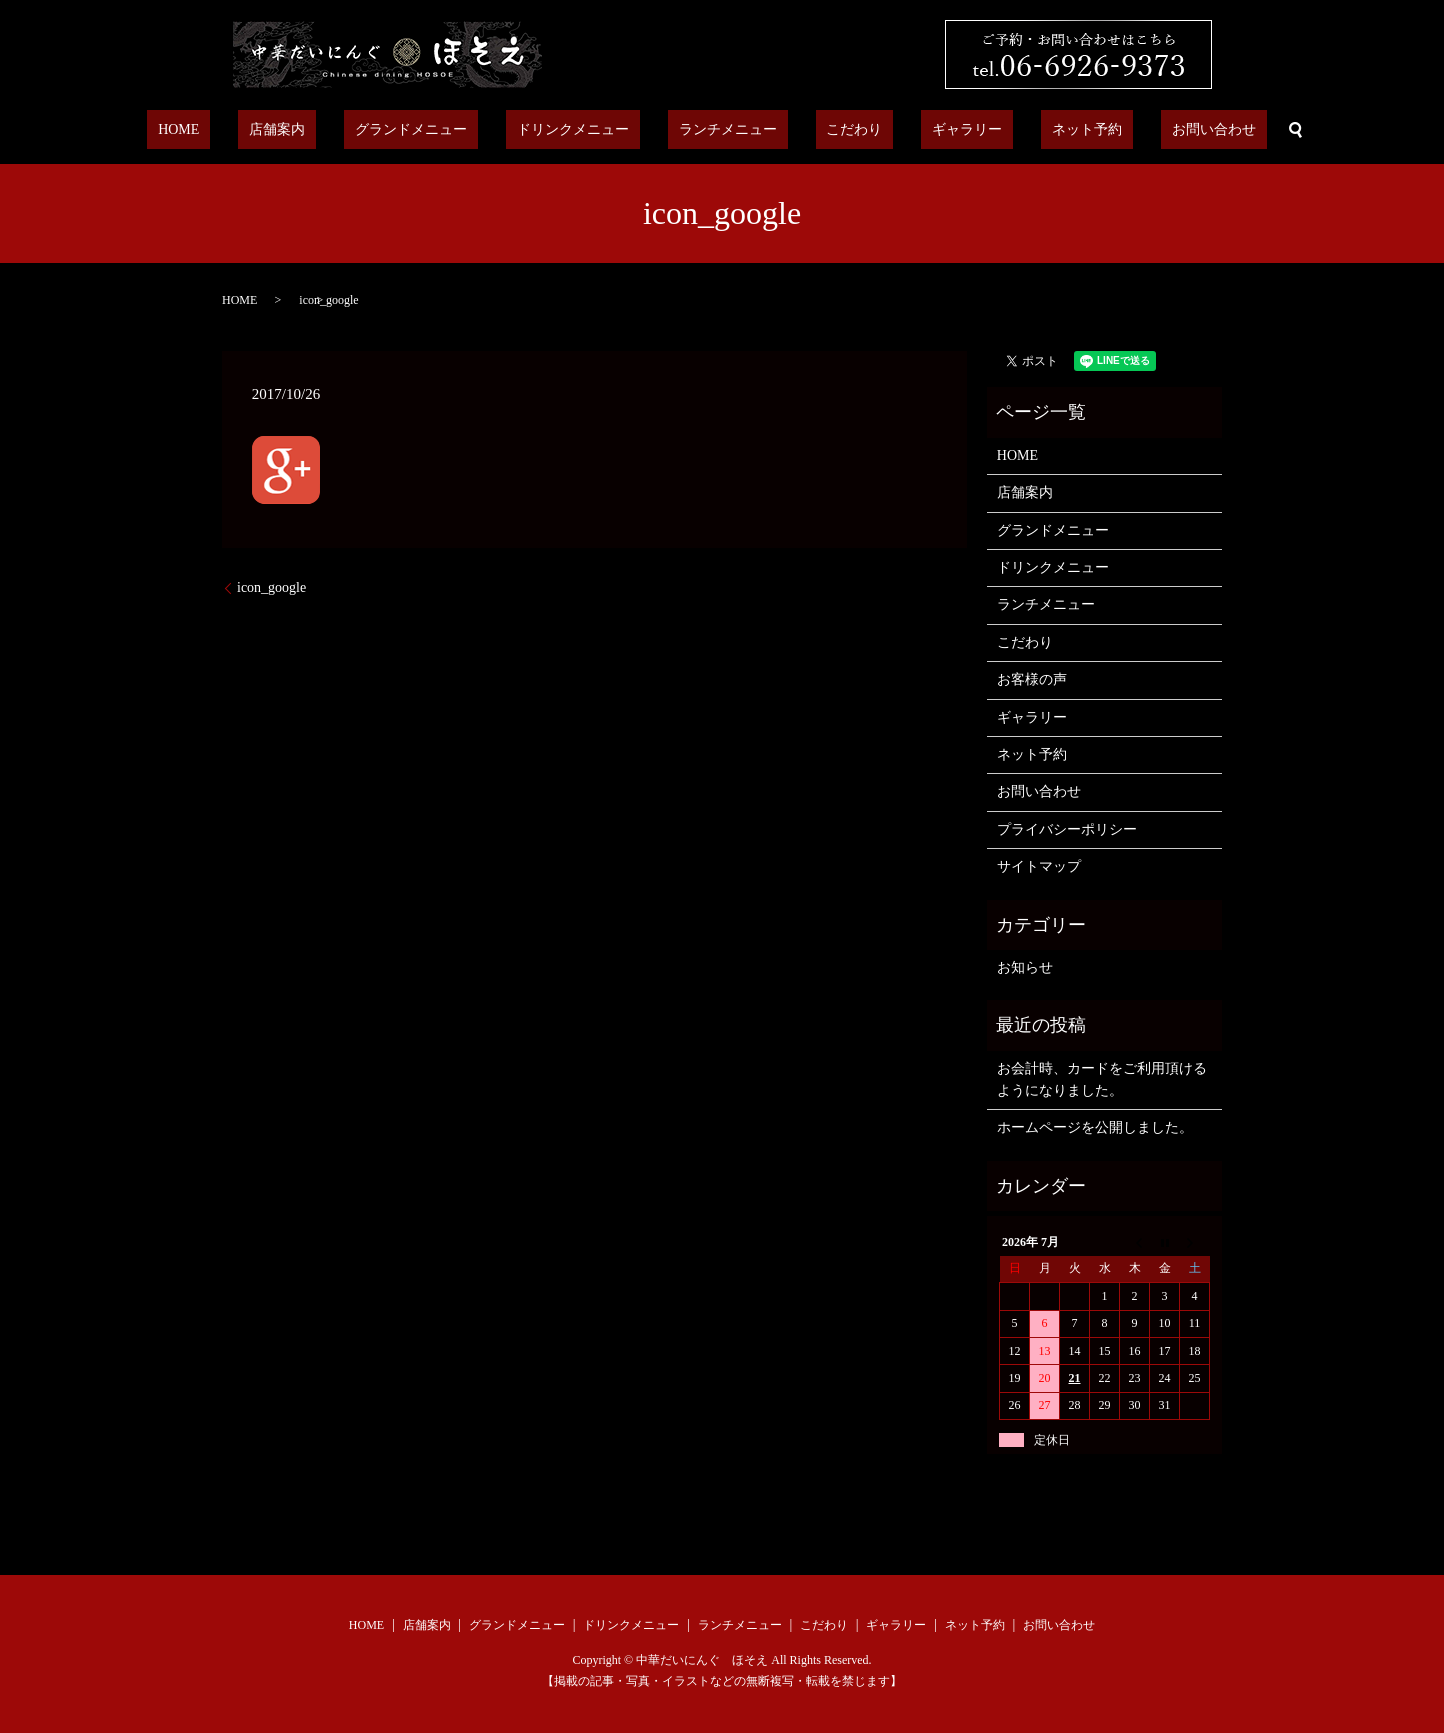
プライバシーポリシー (1067, 829)
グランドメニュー (455, 130)
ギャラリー (924, 130)
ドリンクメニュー (595, 130)
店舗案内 (343, 130)
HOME (265, 130)
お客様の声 (1032, 679)
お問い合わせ (1127, 130)
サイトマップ (1039, 866)
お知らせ (1025, 967)
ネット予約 (1022, 130)
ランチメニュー (728, 130)
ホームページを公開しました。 (1095, 1127)
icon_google (271, 587)
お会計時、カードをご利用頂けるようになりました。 (1102, 1079)
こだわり (833, 130)
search (1198, 130)
